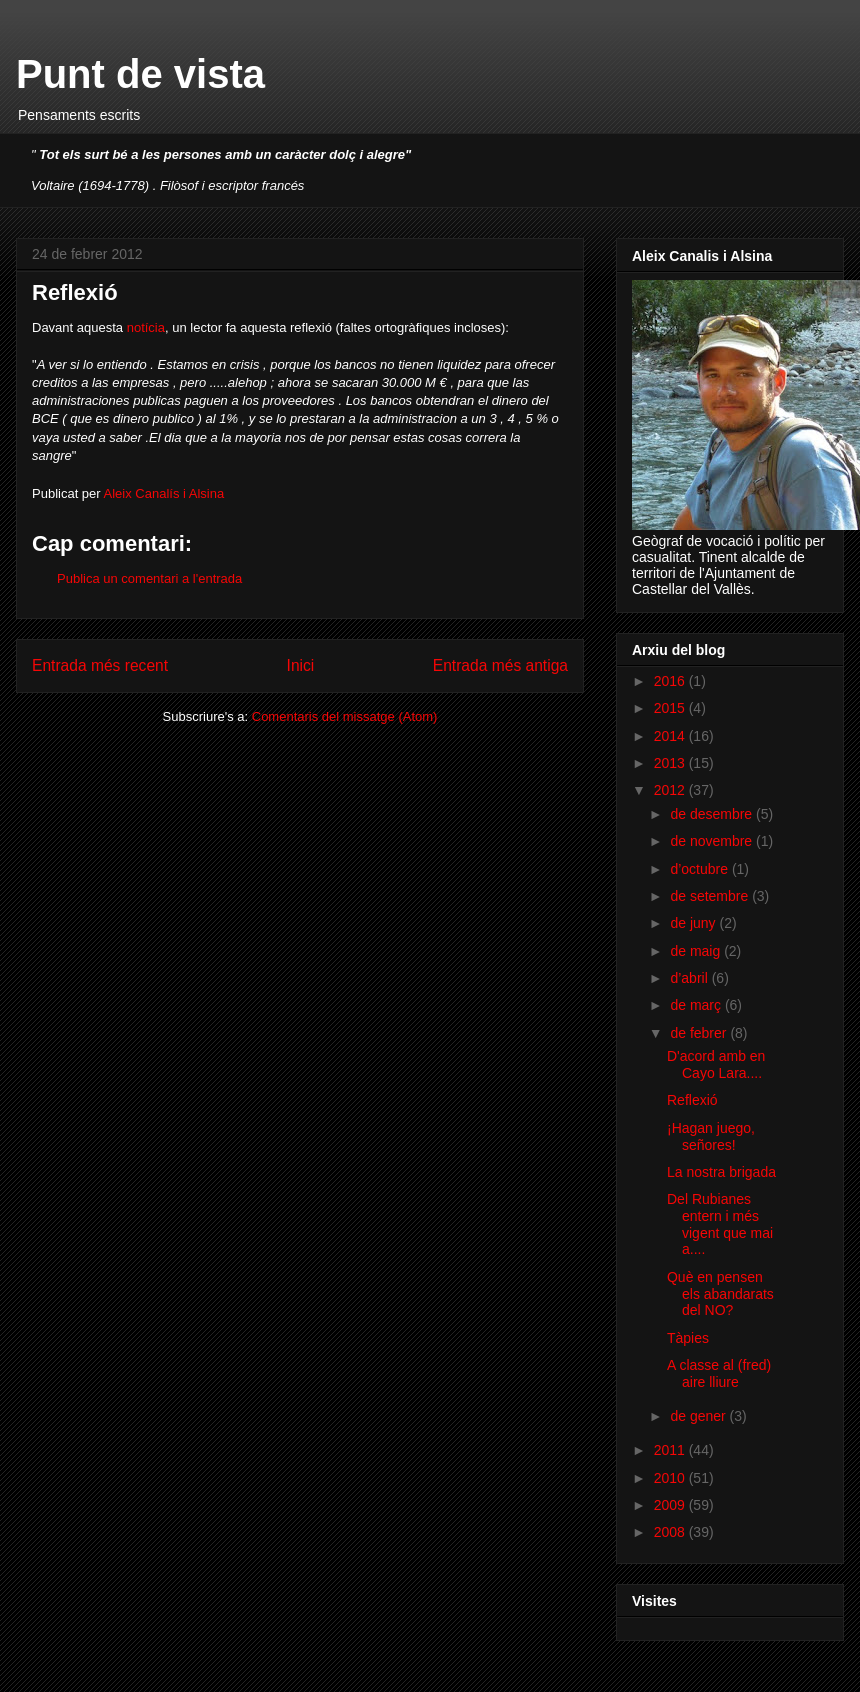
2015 (671, 708)
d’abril (690, 978)
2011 (671, 1450)
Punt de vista (140, 74)
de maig (697, 951)
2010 (671, 1478)
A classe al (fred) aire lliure (719, 1373)
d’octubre (700, 869)
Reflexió (692, 1100)
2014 (671, 736)
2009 (671, 1505)
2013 (671, 763)
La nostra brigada (721, 1172)
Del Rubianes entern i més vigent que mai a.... (720, 1224)
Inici (301, 665)
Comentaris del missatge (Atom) (345, 716)
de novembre (713, 841)
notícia (146, 327)
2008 (671, 1532)
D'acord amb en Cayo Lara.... (716, 1064)
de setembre (711, 896)
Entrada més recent (100, 665)
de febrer (700, 1033)
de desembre (713, 814)
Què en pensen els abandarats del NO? (720, 1294)
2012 (671, 790)
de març (697, 1005)
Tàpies (688, 1338)
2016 (671, 681)
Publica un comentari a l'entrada (149, 578)
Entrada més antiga (500, 665)
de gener (699, 1416)
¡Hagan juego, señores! (711, 1136)
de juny (694, 923)
